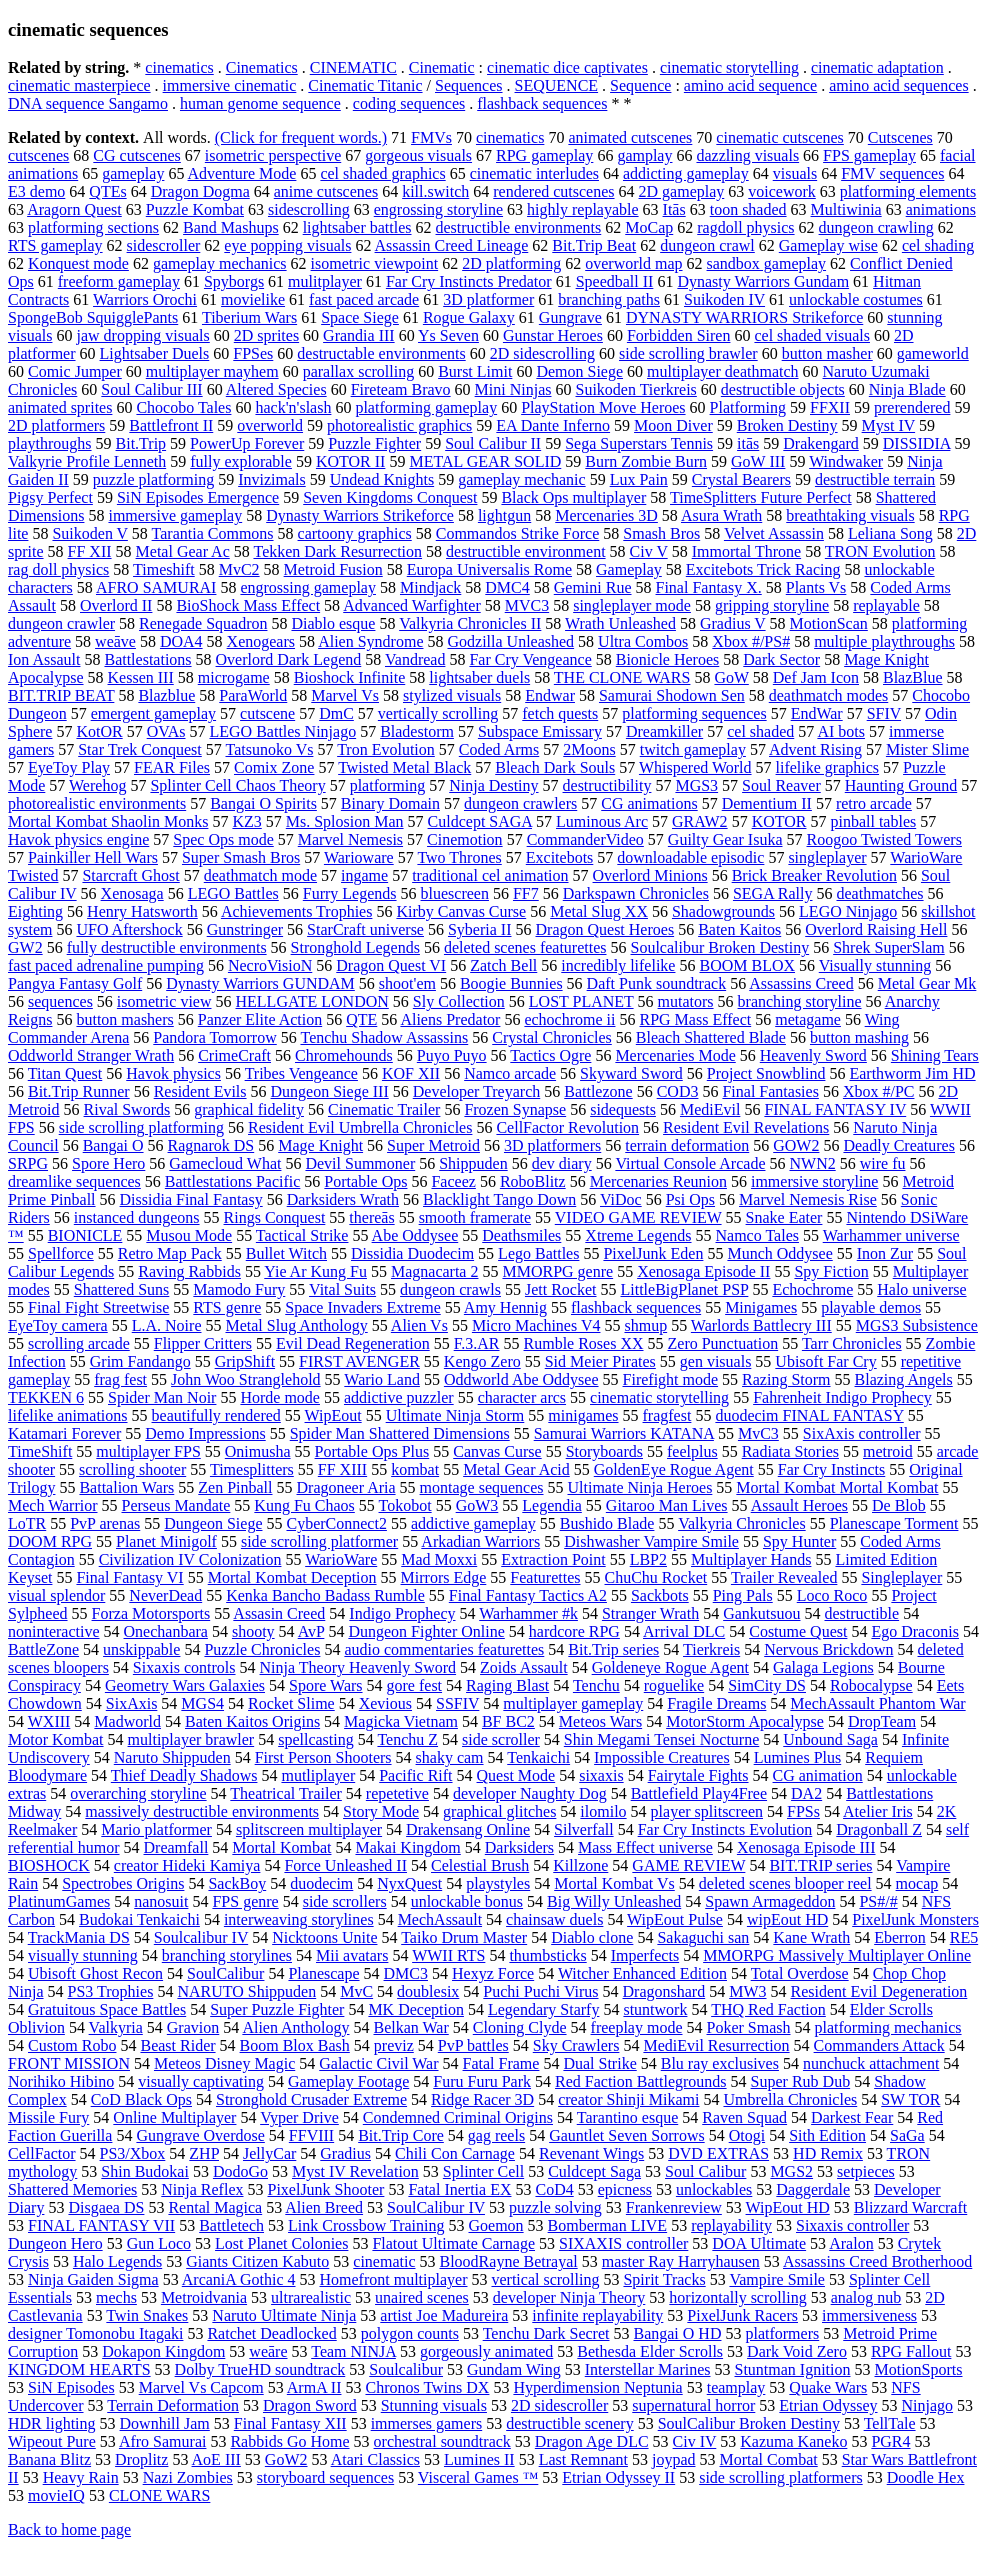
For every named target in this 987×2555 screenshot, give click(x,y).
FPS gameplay (869, 155)
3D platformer (488, 299)
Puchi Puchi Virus (540, 1991)
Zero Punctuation (723, 1343)
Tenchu (596, 1685)
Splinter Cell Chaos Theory (237, 785)
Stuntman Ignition (792, 2369)
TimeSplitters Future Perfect (761, 497)
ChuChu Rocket (656, 1577)
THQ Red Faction (768, 2009)
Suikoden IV (724, 299)
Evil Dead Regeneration (353, 1343)
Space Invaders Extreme (362, 1307)
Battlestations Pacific (233, 1181)
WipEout (333, 1415)
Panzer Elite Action (260, 1019)
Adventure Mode (242, 173)
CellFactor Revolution (567, 1127)
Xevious (385, 1703)
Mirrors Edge (444, 1577)
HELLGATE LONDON (312, 1001)
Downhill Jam (165, 2423)
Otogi (747, 2135)
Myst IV (889, 425)
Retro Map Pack (170, 1253)
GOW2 (796, 1145)
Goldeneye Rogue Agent (670, 1667)
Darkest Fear (852, 2117)
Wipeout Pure (52, 2441)
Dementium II (767, 803)
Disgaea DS (106, 2207)
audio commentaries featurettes (444, 1649)
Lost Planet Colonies (281, 2243)
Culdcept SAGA (480, 821)
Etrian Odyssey (828, 2405)
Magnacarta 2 (435, 1271)
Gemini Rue (593, 587)
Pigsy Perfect (50, 497)
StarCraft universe (365, 929)
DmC (336, 713)
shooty (253, 1631)
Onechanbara (166, 1631)
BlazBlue (913, 677)
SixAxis (132, 1703)
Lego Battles (538, 1253)
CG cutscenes (137, 155)
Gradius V (733, 623)
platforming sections (93, 227)
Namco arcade (510, 1073)
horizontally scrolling (737, 2297)
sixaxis (601, 1775)
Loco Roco (832, 1595)
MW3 (747, 1991)
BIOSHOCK (49, 1865)
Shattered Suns (122, 1289)
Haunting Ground (901, 785)
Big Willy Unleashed (614, 1901)
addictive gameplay (473, 1523)
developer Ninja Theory (569, 2297)
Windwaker (846, 461)
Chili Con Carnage (455, 2153)
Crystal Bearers (741, 479)
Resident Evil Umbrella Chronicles (360, 1127)
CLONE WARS (160, 2495)
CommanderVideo (585, 839)
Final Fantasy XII (290, 2423)
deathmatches (880, 893)
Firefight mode (671, 1379)
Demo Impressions (205, 1433)
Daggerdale (813, 2189)
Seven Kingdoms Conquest (390, 497)
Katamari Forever (64, 1433)
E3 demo (36, 191)
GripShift (245, 1361)
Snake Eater (784, 1217)
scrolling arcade (79, 1343)
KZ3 (246, 821)
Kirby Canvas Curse (461, 911)
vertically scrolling (438, 713)
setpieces (866, 2171)
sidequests (623, 1109)
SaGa (907, 2135)
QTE (361, 1019)
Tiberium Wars (249, 317)
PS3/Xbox (133, 2153)
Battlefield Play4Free (699, 1793)
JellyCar (269, 2153)
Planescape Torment (894, 1523)
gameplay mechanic (522, 479)
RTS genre (227, 1307)
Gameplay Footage (348, 2081)
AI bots (841, 731)
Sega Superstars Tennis (639, 443)
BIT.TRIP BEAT (61, 695)
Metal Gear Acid (516, 1469)
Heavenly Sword (813, 1055)
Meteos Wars (600, 1721)
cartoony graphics (355, 533)
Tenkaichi (538, 1757)
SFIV (884, 713)
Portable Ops (365, 1181)
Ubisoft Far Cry (825, 1361)
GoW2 (286, 2459)
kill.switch (435, 191)
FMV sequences (892, 173)
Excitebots (560, 857)
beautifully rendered (216, 1415)
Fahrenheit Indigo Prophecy (842, 1397)
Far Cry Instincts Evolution (725, 1829)
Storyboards (604, 1451)
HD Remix (828, 2153)
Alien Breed (324, 2207)
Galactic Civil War (378, 2063)
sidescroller (164, 245)
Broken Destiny (787, 425)
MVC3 (527, 605)
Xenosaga (132, 893)
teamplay (736, 2387)
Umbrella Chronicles (790, 2099)
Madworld (127, 1721)
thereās (371, 1217)
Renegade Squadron (203, 623)
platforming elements (908, 191)
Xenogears (261, 641)
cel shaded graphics (382, 173)
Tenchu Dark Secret (546, 2333)
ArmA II (314, 2387)
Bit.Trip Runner (79, 1091)
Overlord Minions (650, 875)
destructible (861, 1613)
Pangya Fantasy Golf (75, 983)
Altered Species (276, 389)
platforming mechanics (888, 2027)
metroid (888, 1451)
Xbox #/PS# (751, 641)
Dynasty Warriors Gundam (763, 281)
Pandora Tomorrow (214, 1037)
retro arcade (874, 803)
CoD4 (554, 2189)
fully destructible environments (167, 947)
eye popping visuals (287, 245)
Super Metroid (433, 1145)
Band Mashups (231, 227)
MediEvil (710, 1109)
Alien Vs (419, 1325)
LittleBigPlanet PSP (685, 1289)
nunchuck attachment (871, 2063)
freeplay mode (637, 2027)
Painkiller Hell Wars (93, 857)
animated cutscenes (630, 137)
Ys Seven (448, 335)
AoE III (216, 2459)
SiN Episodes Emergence (198, 497)
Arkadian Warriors (480, 1541)
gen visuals (716, 1361)
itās (748, 443)
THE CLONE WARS (622, 677)
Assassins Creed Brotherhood (877, 2261)
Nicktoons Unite (324, 1937)
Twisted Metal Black (404, 767)
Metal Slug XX (599, 911)
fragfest (667, 1415)
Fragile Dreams (716, 1703)
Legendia (552, 1505)
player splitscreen (707, 1811)
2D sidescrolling (542, 353)
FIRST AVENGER (359, 1361)
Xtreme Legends (638, 1235)
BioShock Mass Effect (248, 605)
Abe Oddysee (415, 1235)
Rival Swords (127, 1109)
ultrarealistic (311, 2297)
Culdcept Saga (594, 2171)
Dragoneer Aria (346, 1487)
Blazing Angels (904, 1379)
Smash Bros (661, 533)
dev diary (562, 1163)
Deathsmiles (521, 1235)
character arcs (522, 1397)
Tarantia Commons (213, 533)
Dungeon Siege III (330, 1091)
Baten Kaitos (739, 929)
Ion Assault (44, 659)
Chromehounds (344, 1055)
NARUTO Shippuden (246, 1991)
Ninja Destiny (493, 785)
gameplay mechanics (220, 263)
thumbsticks (547, 1955)
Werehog (97, 785)
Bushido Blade (607, 1523)
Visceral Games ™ (478, 2477)
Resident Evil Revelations (746, 1127)
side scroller (501, 1739)
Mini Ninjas (513, 389)
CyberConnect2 (336, 1523)
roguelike (674, 1685)
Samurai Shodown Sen (672, 695)
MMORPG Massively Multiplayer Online (837, 1955)
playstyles (498, 1883)
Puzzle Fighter (374, 443)
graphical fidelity (249, 1109)
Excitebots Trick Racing (763, 569)
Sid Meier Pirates (600, 1361)
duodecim (321, 1883)
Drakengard (821, 443)
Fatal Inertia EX (459, 2189)
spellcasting (316, 1739)
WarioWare (341, 1559)
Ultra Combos (643, 641)
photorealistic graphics (399, 425)
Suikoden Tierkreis (636, 389)
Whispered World (695, 767)
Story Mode (381, 1811)
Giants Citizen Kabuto (257, 2261)
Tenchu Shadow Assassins (384, 1037)
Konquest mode (78, 263)
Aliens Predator (450, 1019)
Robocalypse (871, 1685)
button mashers (124, 1019)
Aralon (851, 2243)
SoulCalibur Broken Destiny (749, 2423)
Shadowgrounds (723, 911)
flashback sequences (542, 103)
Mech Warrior (53, 1505)
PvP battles (473, 2045)
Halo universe (921, 1289)
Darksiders (519, 1847)
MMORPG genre (557, 1271)
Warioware (359, 857)
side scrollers (345, 1901)
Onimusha (258, 1451)
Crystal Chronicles (552, 1037)
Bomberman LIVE (608, 2225)
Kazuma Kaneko (793, 2441)
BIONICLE (85, 1235)
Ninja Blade (907, 389)
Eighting (35, 911)
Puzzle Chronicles (262, 1649)
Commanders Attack (879, 2045)
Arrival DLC (684, 1631)
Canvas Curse (497, 1451)
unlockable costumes (856, 299)
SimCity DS (767, 1685)
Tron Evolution (386, 749)
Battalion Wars (126, 1487)
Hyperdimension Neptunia (597, 2387)
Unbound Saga (830, 1739)
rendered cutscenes (553, 191)
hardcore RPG (574, 1631)
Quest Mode (516, 1775)
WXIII (49, 1721)
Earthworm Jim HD (912, 1073)
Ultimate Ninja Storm (455, 1415)
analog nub (866, 2297)
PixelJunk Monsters (915, 1919)
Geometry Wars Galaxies (185, 1685)
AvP (311, 1631)
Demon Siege (579, 371)
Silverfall (584, 1829)
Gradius (345, 2153)
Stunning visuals (434, 2405)
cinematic (384, 2261)
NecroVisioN (270, 965)
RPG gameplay (544, 155)
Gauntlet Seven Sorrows (627, 2135)
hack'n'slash (293, 407)
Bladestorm (417, 731)
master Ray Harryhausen (681, 2261)
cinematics (179, 67)
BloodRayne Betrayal (509, 2261)
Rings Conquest (275, 1217)
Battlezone (598, 1091)
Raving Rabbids (189, 1271)
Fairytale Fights (698, 1775)
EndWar (817, 713)
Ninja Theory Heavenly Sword (358, 1667)
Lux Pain (639, 479)
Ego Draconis (915, 1631)
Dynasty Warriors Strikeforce (360, 515)
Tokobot (405, 1505)
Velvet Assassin (774, 533)
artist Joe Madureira (444, 2315)
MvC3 (758, 1433)
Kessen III (141, 677)
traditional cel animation (490, 875)
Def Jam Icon (816, 677)
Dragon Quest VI (391, 965)
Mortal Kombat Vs (614, 1883)
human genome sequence (260, 103)
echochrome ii (569, 1019)
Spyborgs (234, 281)
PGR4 (890, 2441)
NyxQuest (409, 1883)
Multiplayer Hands (751, 1559)
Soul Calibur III (151, 389)
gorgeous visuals (418, 155)
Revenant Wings (591, 2153)
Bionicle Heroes (668, 659)
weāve (115, 641)
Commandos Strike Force (518, 533)
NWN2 (812, 1163)
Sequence (640, 85)
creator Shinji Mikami (628, 2099)
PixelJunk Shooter (326, 2189)
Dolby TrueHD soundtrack (260, 2369)
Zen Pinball (235, 1487)
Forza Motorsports (151, 1613)
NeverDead (165, 1595)
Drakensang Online (468, 1829)
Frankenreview (674, 2207)
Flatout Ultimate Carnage (453, 2243)
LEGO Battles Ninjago (283, 731)
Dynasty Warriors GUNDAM (260, 983)
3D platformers (552, 1145)
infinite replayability (597, 2315)
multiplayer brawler (191, 1739)
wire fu (883, 1163)
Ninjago (928, 2405)
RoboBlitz (533, 1181)
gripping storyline (772, 605)
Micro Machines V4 (536, 1325)
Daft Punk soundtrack (657, 983)
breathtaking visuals (850, 515)
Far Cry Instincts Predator (469, 281)
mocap (917, 1883)
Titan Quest (65, 1073)
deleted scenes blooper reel (785, 1883)
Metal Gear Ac (183, 551)
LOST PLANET (581, 1001)
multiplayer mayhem (212, 371)
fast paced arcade (364, 299)
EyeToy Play (69, 767)
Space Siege (360, 317)
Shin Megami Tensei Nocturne (661, 1739)
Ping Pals (743, 1595)
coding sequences (409, 103)
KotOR (99, 731)
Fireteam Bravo (401, 389)
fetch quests (560, 713)
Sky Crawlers (576, 2045)
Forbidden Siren (679, 335)
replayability (731, 2225)
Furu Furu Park (482, 2081)
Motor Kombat (56, 1739)
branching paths (609, 299)
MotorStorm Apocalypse (745, 1721)
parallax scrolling (359, 371)
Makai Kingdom (407, 1847)
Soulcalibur (406, 2369)
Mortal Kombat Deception (292, 1577)
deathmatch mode (260, 875)
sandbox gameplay (767, 263)
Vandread (415, 659)
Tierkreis (711, 1649)
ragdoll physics (745, 227)
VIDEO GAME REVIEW (638, 1217)
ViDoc (621, 1199)
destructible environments (519, 227)
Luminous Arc (602, 821)
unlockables (714, 2189)
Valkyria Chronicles (742, 1523)
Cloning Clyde (520, 2027)
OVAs (166, 731)
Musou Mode (189, 1235)
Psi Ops (690, 1199)
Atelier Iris (878, 1811)
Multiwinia (846, 209)
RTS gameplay (55, 245)
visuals (795, 173)
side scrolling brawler (688, 353)
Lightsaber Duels (155, 353)
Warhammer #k (528, 1613)
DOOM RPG (50, 1541)
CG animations (649, 803)
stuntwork (655, 2009)
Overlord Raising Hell (876, 929)
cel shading (938, 245)
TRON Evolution (880, 551)
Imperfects (645, 1955)
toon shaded (748, 209)
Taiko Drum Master (464, 1937)
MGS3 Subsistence (917, 1325)
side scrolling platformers (781, 2477)
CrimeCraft (234, 1055)
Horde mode (280, 1397)
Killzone (580, 1865)
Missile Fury (48, 2117)
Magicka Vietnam (401, 1721)
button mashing (859, 1037)
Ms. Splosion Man (345, 821)
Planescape (323, 1973)
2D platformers (56, 425)
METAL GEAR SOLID (485, 461)
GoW (731, 677)
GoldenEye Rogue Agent (674, 1469)
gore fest (415, 1685)
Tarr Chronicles (852, 1343)
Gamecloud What (225, 1163)
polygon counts (410, 2333)
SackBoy (237, 1883)
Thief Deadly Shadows (184, 1775)
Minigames (761, 1307)
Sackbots (660, 1595)
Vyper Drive (299, 2117)
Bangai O (113, 1145)
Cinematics (262, 67)
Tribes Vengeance (301, 1073)
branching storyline (800, 1001)
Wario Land (382, 1379)
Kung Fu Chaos (304, 1505)
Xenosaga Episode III (806, 1847)
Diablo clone (592, 1937)
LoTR (27, 1523)
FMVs (431, 137)
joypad (674, 2459)
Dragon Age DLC (592, 2441)
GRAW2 (700, 821)
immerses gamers (427, 2423)
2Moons (589, 749)
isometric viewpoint (375, 263)
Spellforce (61, 1253)
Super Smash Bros (241, 857)
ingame (364, 875)
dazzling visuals (747, 155)
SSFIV (457, 1703)
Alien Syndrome (370, 641)
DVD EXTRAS (718, 2153)
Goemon (496, 2225)
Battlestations (147, 659)
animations (941, 209)
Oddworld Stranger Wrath (91, 1055)
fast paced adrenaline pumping (106, 965)
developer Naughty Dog (530, 1793)
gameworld (933, 353)
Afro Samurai (163, 2441)
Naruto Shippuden (172, 1757)
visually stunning (83, 1955)
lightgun (504, 515)
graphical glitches (499, 1811)
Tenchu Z (407, 1739)
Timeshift (164, 569)
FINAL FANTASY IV (835, 1109)
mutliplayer (318, 1775)
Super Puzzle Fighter (277, 2009)
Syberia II (480, 929)
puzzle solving (555, 2207)
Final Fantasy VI (129, 1577)
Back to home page (69, 2529)
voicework (782, 191)
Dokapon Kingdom (163, 2351)
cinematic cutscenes (780, 137)
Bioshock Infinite (350, 677)
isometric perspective (273, 155)
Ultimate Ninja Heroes (640, 1487)
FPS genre (245, 1901)
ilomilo (603, 1811)
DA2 (806, 1793)
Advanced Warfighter (411, 605)
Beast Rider (177, 2045)
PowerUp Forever (247, 443)
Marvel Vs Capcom (201, 2387)
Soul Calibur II (493, 443)
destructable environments (381, 353)
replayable (886, 605)
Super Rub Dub (801, 2081)
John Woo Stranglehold (246, 1379)
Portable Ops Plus (372, 1451)
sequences (60, 1001)
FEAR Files (172, 767)
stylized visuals (452, 695)
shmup (645, 1325)
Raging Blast (507, 1685)
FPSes (253, 353)
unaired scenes (422, 2297)
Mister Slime (927, 749)
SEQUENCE (557, 85)
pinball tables (873, 821)
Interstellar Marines (648, 2369)
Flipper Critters (203, 1343)
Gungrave (570, 317)
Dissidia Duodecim (412, 1253)
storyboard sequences (325, 2477)
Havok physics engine (78, 839)
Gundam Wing (514, 2369)
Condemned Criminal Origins (458, 2117)
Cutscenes (900, 137)
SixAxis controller (862, 1433)
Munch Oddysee (779, 1253)
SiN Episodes (71, 2387)
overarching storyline (138, 1793)
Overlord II (116, 605)
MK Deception (416, 2009)
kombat (415, 1469)
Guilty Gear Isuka (725, 839)
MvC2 (239, 569)
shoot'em (407, 983)
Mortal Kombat (281, 1847)
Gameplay (629, 569)
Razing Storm (786, 1379)
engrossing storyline (438, 209)
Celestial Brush (480, 1865)
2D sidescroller (559, 2405)
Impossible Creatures (662, 1757)
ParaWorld (253, 695)
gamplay (644, 155)
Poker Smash (749, 2027)
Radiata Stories (790, 1451)
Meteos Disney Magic (224, 2063)
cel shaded (760, 731)
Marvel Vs (345, 695)
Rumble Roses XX (584, 1343)
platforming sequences (694, 713)
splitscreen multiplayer (309, 1829)
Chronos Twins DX (427, 2387)
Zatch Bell (503, 965)
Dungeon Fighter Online (426, 1631)
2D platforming (511, 263)
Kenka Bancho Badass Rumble (325, 1595)
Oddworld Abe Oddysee (521, 1379)
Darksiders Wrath (343, 1199)
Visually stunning (875, 965)
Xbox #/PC (879, 1091)
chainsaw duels (554, 1919)
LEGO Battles (233, 893)
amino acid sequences (899, 85)
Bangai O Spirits (263, 803)
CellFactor (42, 2153)
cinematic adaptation (877, 67)
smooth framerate (475, 1217)
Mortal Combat (768, 2459)
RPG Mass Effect (695, 1019)
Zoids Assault (524, 1667)
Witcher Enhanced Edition (642, 1973)
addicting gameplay (686, 173)
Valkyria (116, 2027)
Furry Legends (350, 893)
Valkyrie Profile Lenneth (87, 461)
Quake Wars (828, 2387)
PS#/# (878, 1901)
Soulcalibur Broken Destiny (720, 947)
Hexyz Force (493, 1973)
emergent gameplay (153, 713)
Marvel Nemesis (350, 839)
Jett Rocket (561, 1289)
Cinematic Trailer (384, 1109)
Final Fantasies (770, 1091)
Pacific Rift (415, 1775)
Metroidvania (204, 2297)
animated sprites (60, 407)
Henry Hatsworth (142, 911)
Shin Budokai (145, 2171)
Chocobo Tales (183, 407)
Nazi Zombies (188, 2477)
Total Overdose (800, 1973)
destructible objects (783, 389)
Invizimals (272, 479)
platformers (782, 2333)
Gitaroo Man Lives (667, 1505)
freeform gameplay (119, 281)
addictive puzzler (399, 1397)
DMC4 (507, 587)
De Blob (899, 1505)
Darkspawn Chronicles (636, 893)
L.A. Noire (167, 1325)
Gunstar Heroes (553, 335)
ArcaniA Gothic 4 (239, 2279)
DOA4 (181, 641)
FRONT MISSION (69, 2063)
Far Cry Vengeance (530, 659)
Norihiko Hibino (61, 2081)
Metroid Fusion (333, 569)
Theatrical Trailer (286, 1793)
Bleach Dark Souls (555, 767)
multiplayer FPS (148, 1451)
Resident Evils (200, 1091)
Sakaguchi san (703, 1937)
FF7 (526, 893)
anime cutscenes (326, 191)
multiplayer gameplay (573, 1703)
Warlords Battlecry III (761, 1325)
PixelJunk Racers (742, 2315)
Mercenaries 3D (606, 515)
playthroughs (50, 443)
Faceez (453, 1181)
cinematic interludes (534, 173)
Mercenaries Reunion (658, 1181)
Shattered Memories (72, 2189)
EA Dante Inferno (553, 425)
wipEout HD (787, 1919)
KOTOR (779, 821)
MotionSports (918, 2369)
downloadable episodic (690, 857)
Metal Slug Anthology (296, 1325)
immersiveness (869, 2315)
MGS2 (791, 2171)
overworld (270, 425)
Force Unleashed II (345, 1865)
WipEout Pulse (675, 1919)
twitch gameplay (693, 749)
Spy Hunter (799, 1541)
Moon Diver (673, 425)
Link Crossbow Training (366, 2225)
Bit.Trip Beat (594, 245)
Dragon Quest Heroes (605, 929)
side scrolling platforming (141, 1127)
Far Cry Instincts (832, 1469)
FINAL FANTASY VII (101, 2225)
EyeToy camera (58, 1325)
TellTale (890, 2423)
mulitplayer (325, 281)
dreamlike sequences (74, 1181)
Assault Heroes (799, 1505)
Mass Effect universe (645, 1847)
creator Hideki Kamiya (187, 1865)
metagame (808, 1019)
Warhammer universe (891, 1235)
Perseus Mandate (176, 1505)
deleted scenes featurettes (525, 947)
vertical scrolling (545, 2279)
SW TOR (910, 2099)
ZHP (204, 2153)
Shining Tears (935, 1055)
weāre (268, 2351)
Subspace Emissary (540, 731)
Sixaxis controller (852, 2225)
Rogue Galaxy (469, 317)
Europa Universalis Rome (489, 569)
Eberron (900, 1937)
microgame (234, 677)
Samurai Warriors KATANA (624, 1433)
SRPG (28, 1163)
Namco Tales (757, 1235)
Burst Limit (475, 371)
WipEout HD (788, 2207)
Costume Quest (798, 1631)
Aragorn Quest (74, 209)
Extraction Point (553, 1559)
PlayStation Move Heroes (603, 407)
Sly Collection (459, 1001)
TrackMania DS (79, 1937)
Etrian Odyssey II (618, 2477)
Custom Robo (72, 2045)
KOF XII (411, 1073)
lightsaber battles (357, 227)
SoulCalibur (225, 1973)
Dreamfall (176, 1847)
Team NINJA (353, 2351)
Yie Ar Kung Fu (315, 1271)
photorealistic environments (97, 803)
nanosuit (161, 1901)
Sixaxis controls (184, 1667)
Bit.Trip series (613, 1649)
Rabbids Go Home (289, 2441)
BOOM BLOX (747, 965)
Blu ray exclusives (720, 2063)
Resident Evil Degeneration (879, 1991)
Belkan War (410, 2027)
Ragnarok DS (211, 1145)
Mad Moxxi (439, 1559)
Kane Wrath (811, 1937)
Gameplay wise (828, 245)
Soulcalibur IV (201, 1937)
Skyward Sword (631, 1073)
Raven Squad (744, 2117)
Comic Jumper (75, 371)
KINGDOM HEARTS (79, 2369)
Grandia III (359, 335)
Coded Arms (499, 749)
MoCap (649, 227)
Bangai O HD (677, 2333)
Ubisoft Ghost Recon (95, 1973)
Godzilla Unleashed (510, 641)
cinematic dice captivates (567, 67)
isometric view (164, 1001)
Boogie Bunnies (511, 983)
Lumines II (479, 2459)
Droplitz (141, 2459)
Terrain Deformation (173, 2405)
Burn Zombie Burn (646, 461)
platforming (388, 785)
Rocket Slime (291, 1703)
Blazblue (166, 695)
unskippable (141, 1649)
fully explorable (241, 461)
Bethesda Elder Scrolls (650, 2351)
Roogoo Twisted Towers (884, 839)
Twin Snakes (147, 2315)
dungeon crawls (450, 1289)
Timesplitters (252, 1469)
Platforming (748, 407)
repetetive (397, 1793)
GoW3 (477, 1505)
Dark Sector (781, 659)
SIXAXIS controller (623, 2243)
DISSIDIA (917, 443)
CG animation (818, 1775)
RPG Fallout (911, 2351)
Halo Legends (117, 2261)
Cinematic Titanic (365, 85)
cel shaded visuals (812, 335)
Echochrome (812, 1289)
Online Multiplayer (174, 2117)
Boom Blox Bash (295, 2045)
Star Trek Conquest (140, 749)
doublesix (428, 1991)
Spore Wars (326, 1685)
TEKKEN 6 (46, 1397)
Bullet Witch (286, 1253)
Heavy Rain (81, 2477)
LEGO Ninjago (848, 911)
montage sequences (482, 1487)
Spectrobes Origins (123, 1883)
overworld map (633, 263)
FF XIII (342, 1469)
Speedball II (615, 281)
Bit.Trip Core (401, 2135)
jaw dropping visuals (142, 335)
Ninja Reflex (202, 2189)
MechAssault (440, 1919)
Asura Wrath (721, 515)
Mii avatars (352, 1955)
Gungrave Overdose (200, 2135)
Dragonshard (664, 1991)
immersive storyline (815, 1181)
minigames (583, 1415)
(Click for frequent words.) (301, 137)
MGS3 (696, 785)
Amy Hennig (505, 1307)
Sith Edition (827, 2135)
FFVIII (311, 2135)
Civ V (649, 551)
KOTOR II (350, 461)
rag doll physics (58, 569)
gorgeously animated (486, 2351)
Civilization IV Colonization (190, 1559)
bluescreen (455, 893)
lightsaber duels (479, 677)
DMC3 (406, 1973)
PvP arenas (105, 1523)
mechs (116, 2297)
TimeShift (40, 1451)
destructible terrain (875, 479)
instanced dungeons (137, 1217)
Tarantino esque (628, 2117)
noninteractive (54, 1631)
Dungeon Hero (55, 2243)
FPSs (803, 1811)
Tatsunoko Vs (270, 749)
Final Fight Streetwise (98, 1307)
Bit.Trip (141, 443)
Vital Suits (342, 1289)
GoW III (758, 461)
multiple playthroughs (884, 641)
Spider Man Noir (162, 1397)
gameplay (133, 173)
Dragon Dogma (200, 191)
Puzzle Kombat (195, 209)
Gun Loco (159, 2243)
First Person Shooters (323, 1757)
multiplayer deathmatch (723, 371)
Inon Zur (885, 1253)
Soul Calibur (705, 2171)
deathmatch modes (829, 695)
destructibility (607, 785)
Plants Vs (816, 587)
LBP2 (648, 1559)
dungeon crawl (707, 245)
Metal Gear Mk (927, 983)
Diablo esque (333, 623)
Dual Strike (599, 2063)
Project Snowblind (766, 1073)
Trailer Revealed (784, 1577)
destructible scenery (570, 2423)
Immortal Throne (746, 551)
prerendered (912, 407)
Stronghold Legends (355, 947)
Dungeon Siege (213, 1523)
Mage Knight (320, 1145)
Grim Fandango (140, 1361)
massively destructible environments (202, 1811)
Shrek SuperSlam (889, 947)
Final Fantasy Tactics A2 (528, 1595)
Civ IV (695, 2441)
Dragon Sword (310, 2405)
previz (394, 2045)
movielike (253, 299)
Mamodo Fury (239, 1289)
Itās (674, 209)
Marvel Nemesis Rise (808, 1199)
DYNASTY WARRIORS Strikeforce (744, 317)
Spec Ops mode (223, 839)
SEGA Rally (773, 893)
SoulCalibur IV (436, 2207)
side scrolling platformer (319, 1541)
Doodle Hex (926, 2477)
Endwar (550, 695)
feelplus (692, 1451)
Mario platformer (156, 1829)
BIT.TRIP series (820, 1865)
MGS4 (202, 1703)
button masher (827, 353)
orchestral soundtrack (442, 2441)
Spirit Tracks (664, 2279)
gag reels (496, 2135)
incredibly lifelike (618, 965)
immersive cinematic (230, 85)
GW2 (25, 947)
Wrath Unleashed (620, 623)
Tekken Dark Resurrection (337, 551)
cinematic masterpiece (79, 85)
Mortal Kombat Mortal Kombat (837, 1487)
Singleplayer (901, 1577)
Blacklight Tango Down (499, 1199)
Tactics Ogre (550, 1055)
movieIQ (56, 2495)
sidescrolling (309, 209)
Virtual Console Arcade (690, 1163)
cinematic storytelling (729, 67)
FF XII (90, 551)
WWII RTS (448, 1955)
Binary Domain (390, 803)
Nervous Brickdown (828, 1649)
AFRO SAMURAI (156, 587)
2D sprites (266, 335)
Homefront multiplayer (394, 2279)
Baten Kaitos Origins (252, 1721)
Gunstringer (245, 929)
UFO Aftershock (129, 929)
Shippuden (473, 1163)
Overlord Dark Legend (289, 659)
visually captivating (201, 2081)
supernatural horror (693, 2405)
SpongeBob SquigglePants (93, 317)
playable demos (871, 1307)
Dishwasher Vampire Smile (651, 1541)
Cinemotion (465, 839)
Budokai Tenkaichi (139, 1919)
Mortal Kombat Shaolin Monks (108, 821)
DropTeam (882, 1721)
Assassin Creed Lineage (452, 245)
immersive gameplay (175, 515)
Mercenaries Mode (675, 1055)
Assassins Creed (801, 983)
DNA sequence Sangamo (88, 103)
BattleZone (43, 1649)
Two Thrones (459, 857)
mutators (686, 1001)
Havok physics (173, 1073)
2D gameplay (682, 191)
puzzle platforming (153, 479)
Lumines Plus (798, 1757)
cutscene (267, 713)
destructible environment (526, 551)
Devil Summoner (360, 1163)
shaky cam (450, 1757)
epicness (625, 2189)
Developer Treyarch (477, 1091)
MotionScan (829, 623)
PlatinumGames (59, 1901)
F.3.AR (477, 1343)
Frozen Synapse (515, 1109)
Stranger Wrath (650, 1613)
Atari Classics (375, 2459)
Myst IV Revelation (355, 2171)
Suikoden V (89, 533)
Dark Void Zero (797, 2351)
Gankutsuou (761, 1613)
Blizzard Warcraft (910, 2207)
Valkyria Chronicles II (470, 623)
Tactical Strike (302, 1235)
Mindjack (430, 587)
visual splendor (56, 1595)
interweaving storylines (299, 1919)
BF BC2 (508, 1721)
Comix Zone (274, 767)
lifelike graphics (828, 767)
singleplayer (827, 857)
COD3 (678, 1091)
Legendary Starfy (544, 2009)
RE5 (964, 1937)
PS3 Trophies (111, 1991)
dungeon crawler (61, 623)
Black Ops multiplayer (573, 497)
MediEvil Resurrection (716, 2045)
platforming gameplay (426, 407)
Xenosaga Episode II (703, 1271)
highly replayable (583, 209)
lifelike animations (68, 1415)
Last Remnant (583, 2459)
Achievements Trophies (297, 911)
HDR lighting (52, 2423)
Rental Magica (215, 2207)
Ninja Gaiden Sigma (93, 2279)
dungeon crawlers (520, 803)
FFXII (830, 407)
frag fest (120, 1379)
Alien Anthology (295, 2027)
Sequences (469, 85)
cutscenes (38, 155)
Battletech (231, 2225)
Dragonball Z (879, 1829)
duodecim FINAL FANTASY (809, 1415)
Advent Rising (815, 749)
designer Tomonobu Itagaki (95, 2333)
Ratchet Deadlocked (271, 2333)
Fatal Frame (501, 2063)
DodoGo (240, 2171)
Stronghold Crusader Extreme (311, 2099)
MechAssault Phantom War (877, 1703)
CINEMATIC (353, 67)
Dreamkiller (664, 731)
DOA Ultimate (759, 2243)
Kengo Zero (482, 1361)
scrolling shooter (132, 1469)
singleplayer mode (632, 605)
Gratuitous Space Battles (107, 2009)
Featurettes (545, 1577)
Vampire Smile (777, 2279)
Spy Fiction (831, 1271)
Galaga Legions (823, 1667)
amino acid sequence (750, 85)
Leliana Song (890, 533)
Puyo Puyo (452, 1055)
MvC (356, 1991)
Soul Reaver (781, 785)
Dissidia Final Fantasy (191, 1199)
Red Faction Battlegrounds (641, 2081)
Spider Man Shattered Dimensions (400, 1433)
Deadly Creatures (899, 1145)
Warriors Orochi (145, 299)
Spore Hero (108, 1163)
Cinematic (442, 67)
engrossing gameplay (308, 587)
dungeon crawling (876, 227)
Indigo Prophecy (402, 1613)
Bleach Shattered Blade (711, 1037)
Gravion (193, 2027)
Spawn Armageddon (770, 1901)
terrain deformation (687, 1145)
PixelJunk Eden (653, 1253)
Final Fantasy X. (709, 587)
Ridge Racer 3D (482, 2099)
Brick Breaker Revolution (814, 875)
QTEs (107, 191)
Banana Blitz (49, 2459)
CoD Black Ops (141, 2099)
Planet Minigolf (166, 1541)
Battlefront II (171, 425)
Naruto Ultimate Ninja (284, 2315)
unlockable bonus (467, 1901)
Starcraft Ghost (130, 875)
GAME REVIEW (688, 1865)
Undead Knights (382, 479)
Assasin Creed (279, 1613)
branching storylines (227, 1955)
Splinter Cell (483, 2171)
